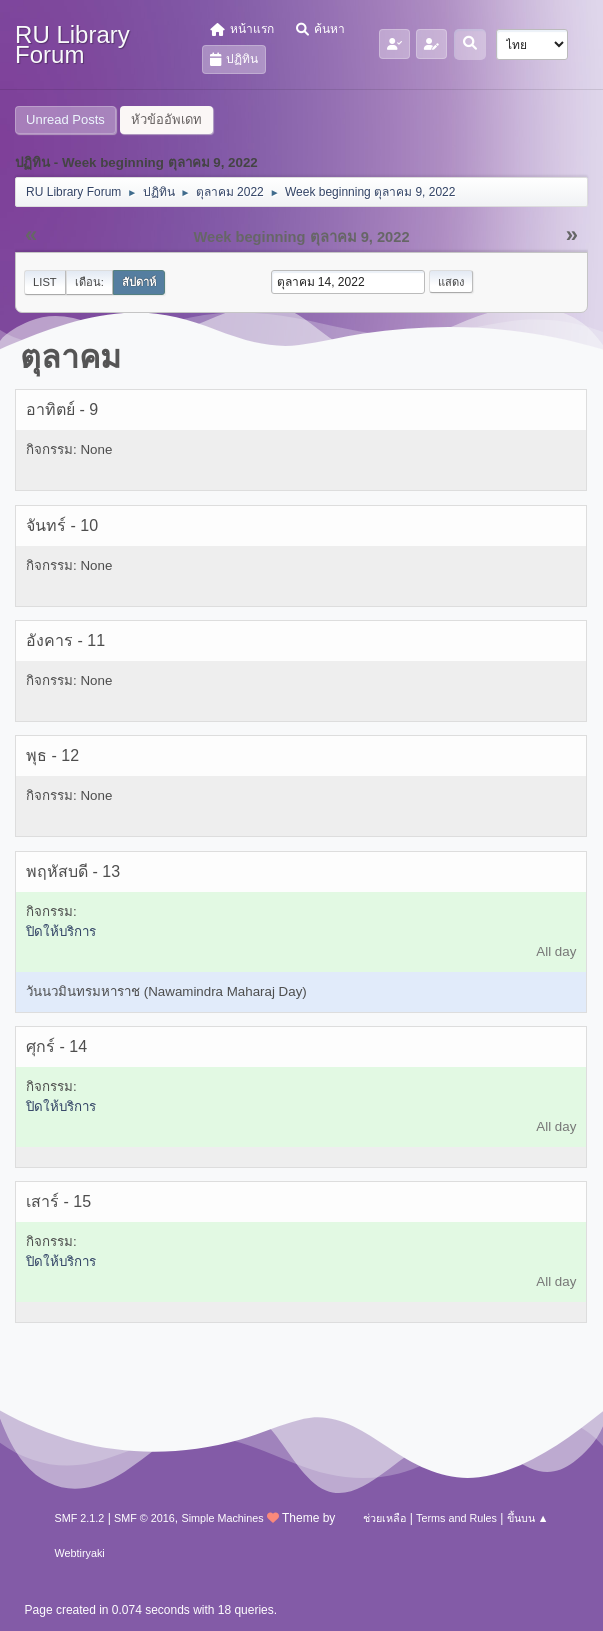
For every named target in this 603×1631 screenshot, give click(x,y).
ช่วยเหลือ (384, 1518)
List (45, 282)
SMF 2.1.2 (80, 1518)
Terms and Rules (456, 1518)
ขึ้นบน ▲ (528, 1518)
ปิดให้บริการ (61, 931)
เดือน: (89, 282)
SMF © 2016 (144, 1518)
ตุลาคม (70, 357)
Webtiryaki (80, 1553)
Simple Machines (222, 1518)
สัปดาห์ (139, 282)
